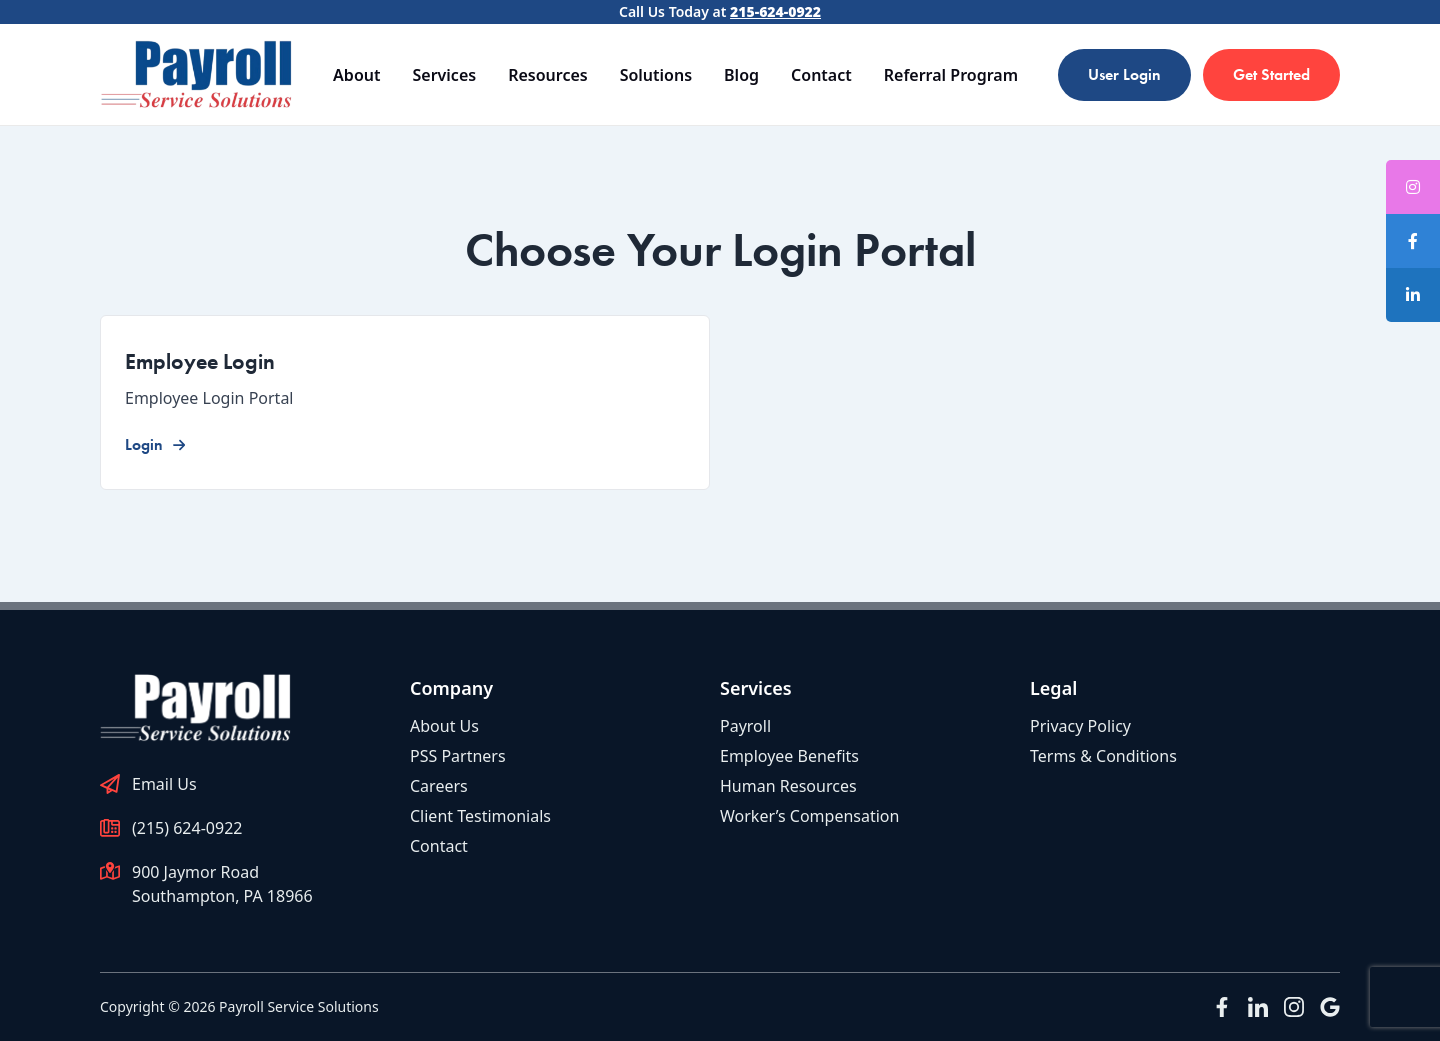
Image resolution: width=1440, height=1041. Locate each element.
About (356, 75)
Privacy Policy (1080, 726)
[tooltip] (1413, 241)
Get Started (1271, 74)
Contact (821, 75)
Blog (741, 75)
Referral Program (951, 75)
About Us (444, 726)
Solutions (656, 75)
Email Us (164, 784)
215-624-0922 (775, 11)
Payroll (745, 726)
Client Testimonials (480, 816)
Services (444, 75)
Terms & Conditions (1103, 756)
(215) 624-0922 (187, 828)
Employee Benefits (789, 756)
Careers (439, 786)
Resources (548, 75)
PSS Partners (458, 756)
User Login (1124, 74)
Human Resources (788, 786)
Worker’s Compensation (809, 816)
